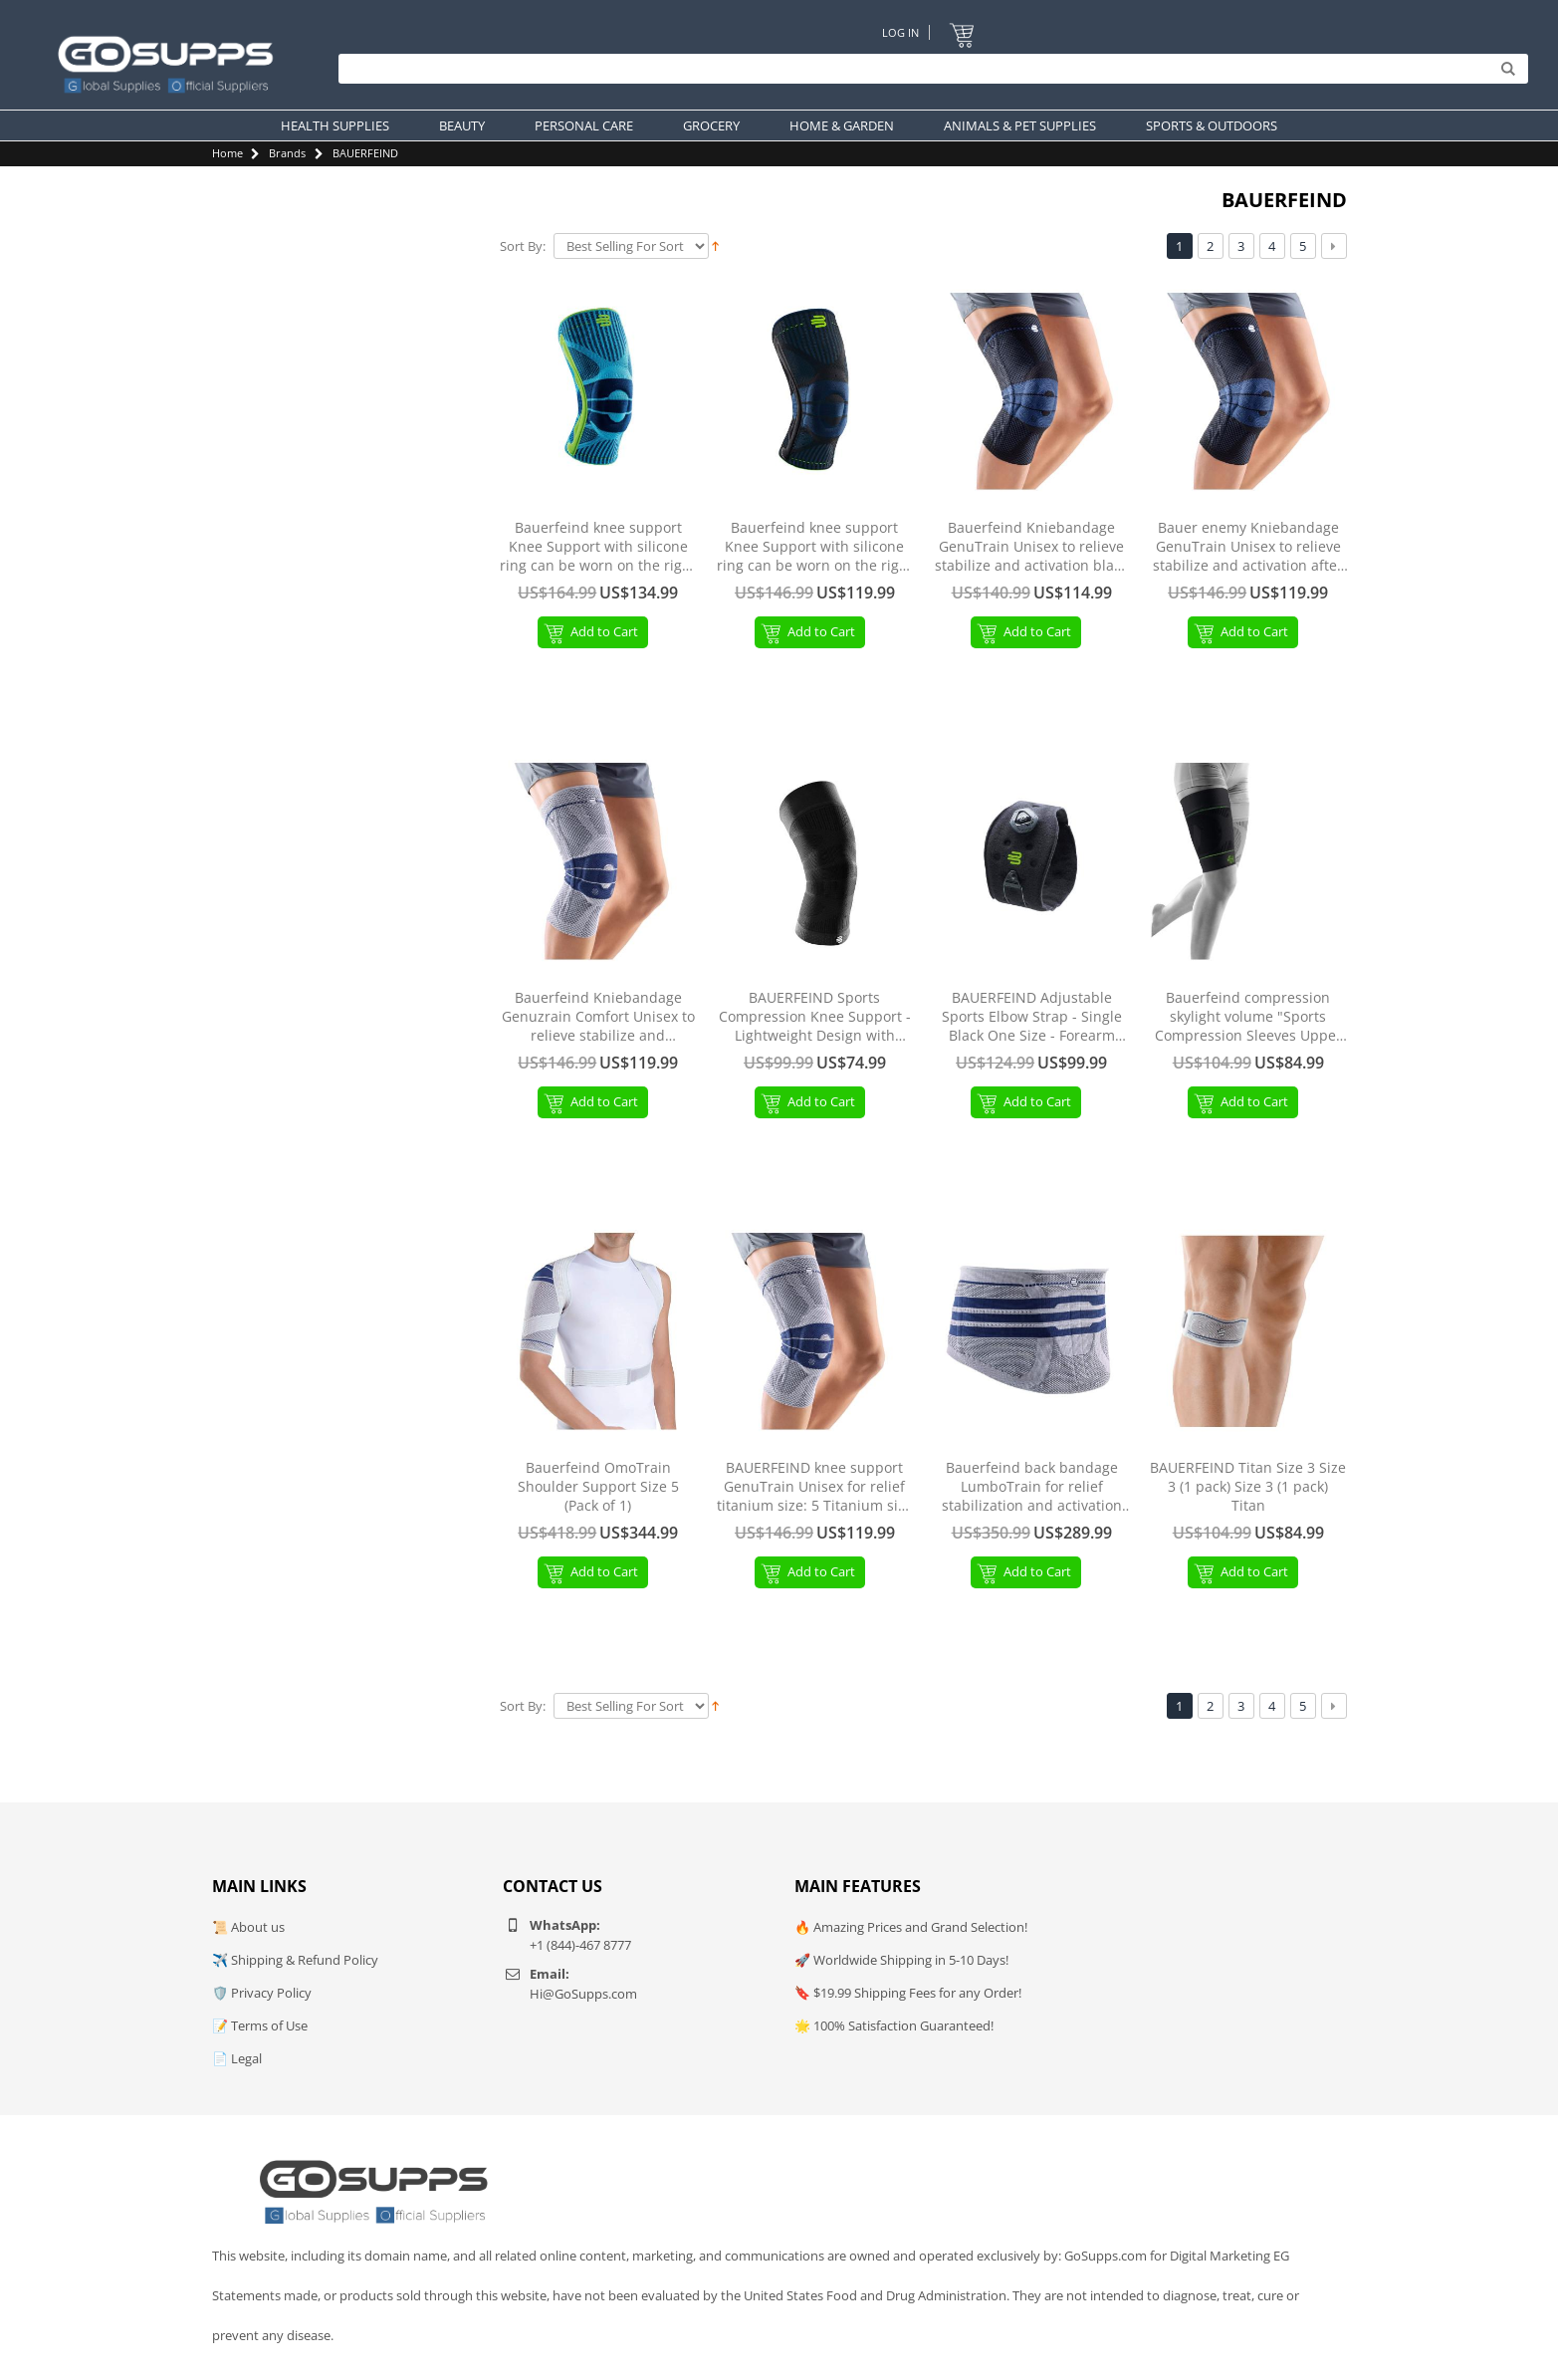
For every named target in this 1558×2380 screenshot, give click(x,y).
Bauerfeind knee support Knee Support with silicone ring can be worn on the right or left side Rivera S (598, 547)
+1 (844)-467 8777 (580, 1945)
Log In (900, 32)
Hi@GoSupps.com (583, 1994)
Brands (287, 152)
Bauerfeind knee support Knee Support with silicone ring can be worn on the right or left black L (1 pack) (815, 547)
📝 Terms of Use (260, 2025)
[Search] (928, 70)
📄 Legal (237, 2058)
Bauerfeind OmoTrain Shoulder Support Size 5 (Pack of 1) (598, 1487)
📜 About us (248, 1927)
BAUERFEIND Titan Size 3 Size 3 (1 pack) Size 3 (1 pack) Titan (1248, 1487)
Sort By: (523, 246)
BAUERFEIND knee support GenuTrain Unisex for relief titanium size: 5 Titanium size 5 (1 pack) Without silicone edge (815, 1487)
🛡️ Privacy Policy (262, 1993)
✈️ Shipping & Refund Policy (295, 1960)
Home (227, 152)
